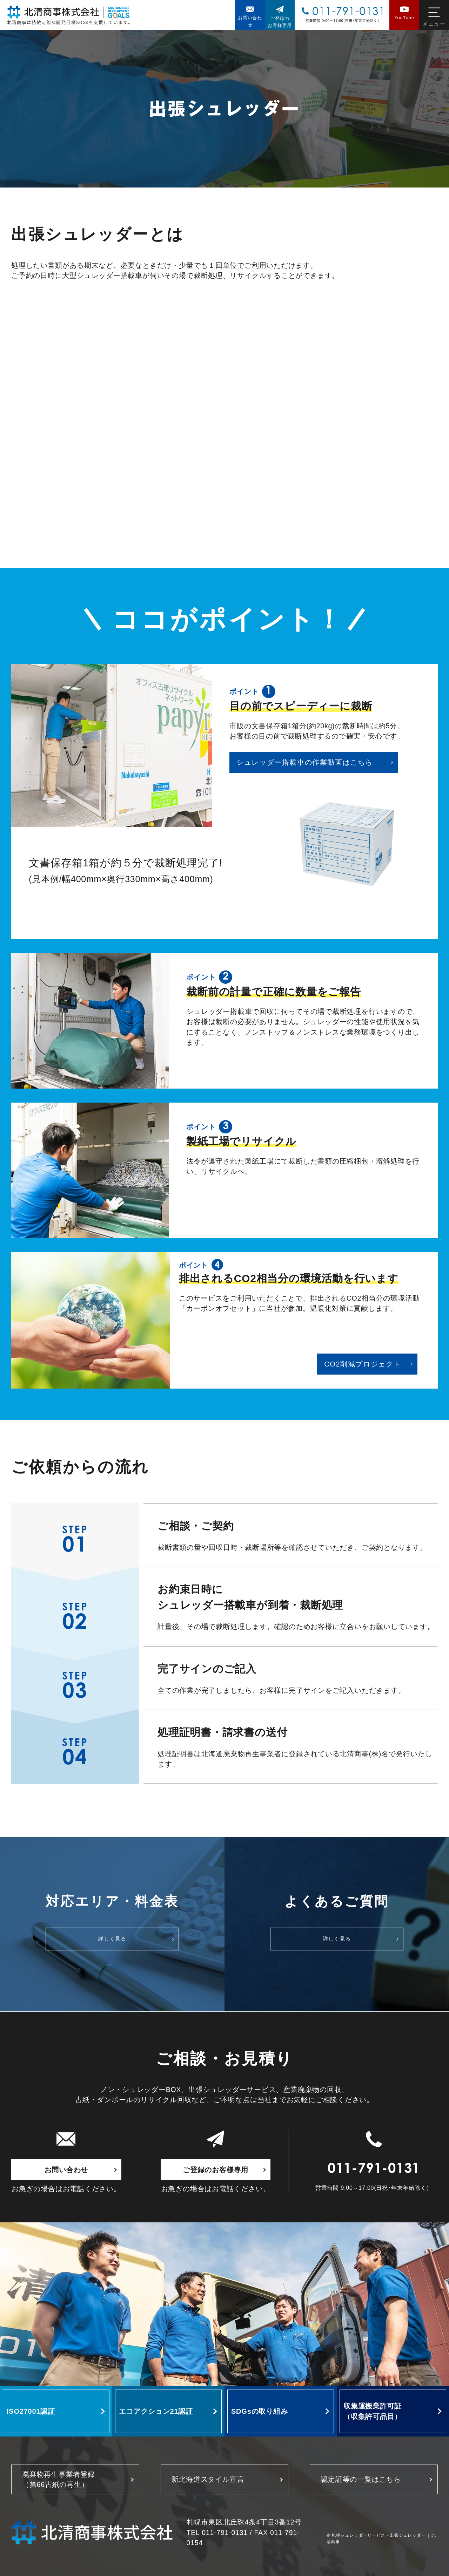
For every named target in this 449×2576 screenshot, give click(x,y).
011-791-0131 (374, 2170)
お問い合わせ (66, 2170)
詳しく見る (112, 1939)
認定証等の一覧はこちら (361, 2479)
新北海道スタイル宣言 (208, 2479)
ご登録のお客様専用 (215, 2170)
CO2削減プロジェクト (362, 1364)
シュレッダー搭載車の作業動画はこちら (304, 762)
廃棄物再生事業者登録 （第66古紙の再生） (58, 2479)
